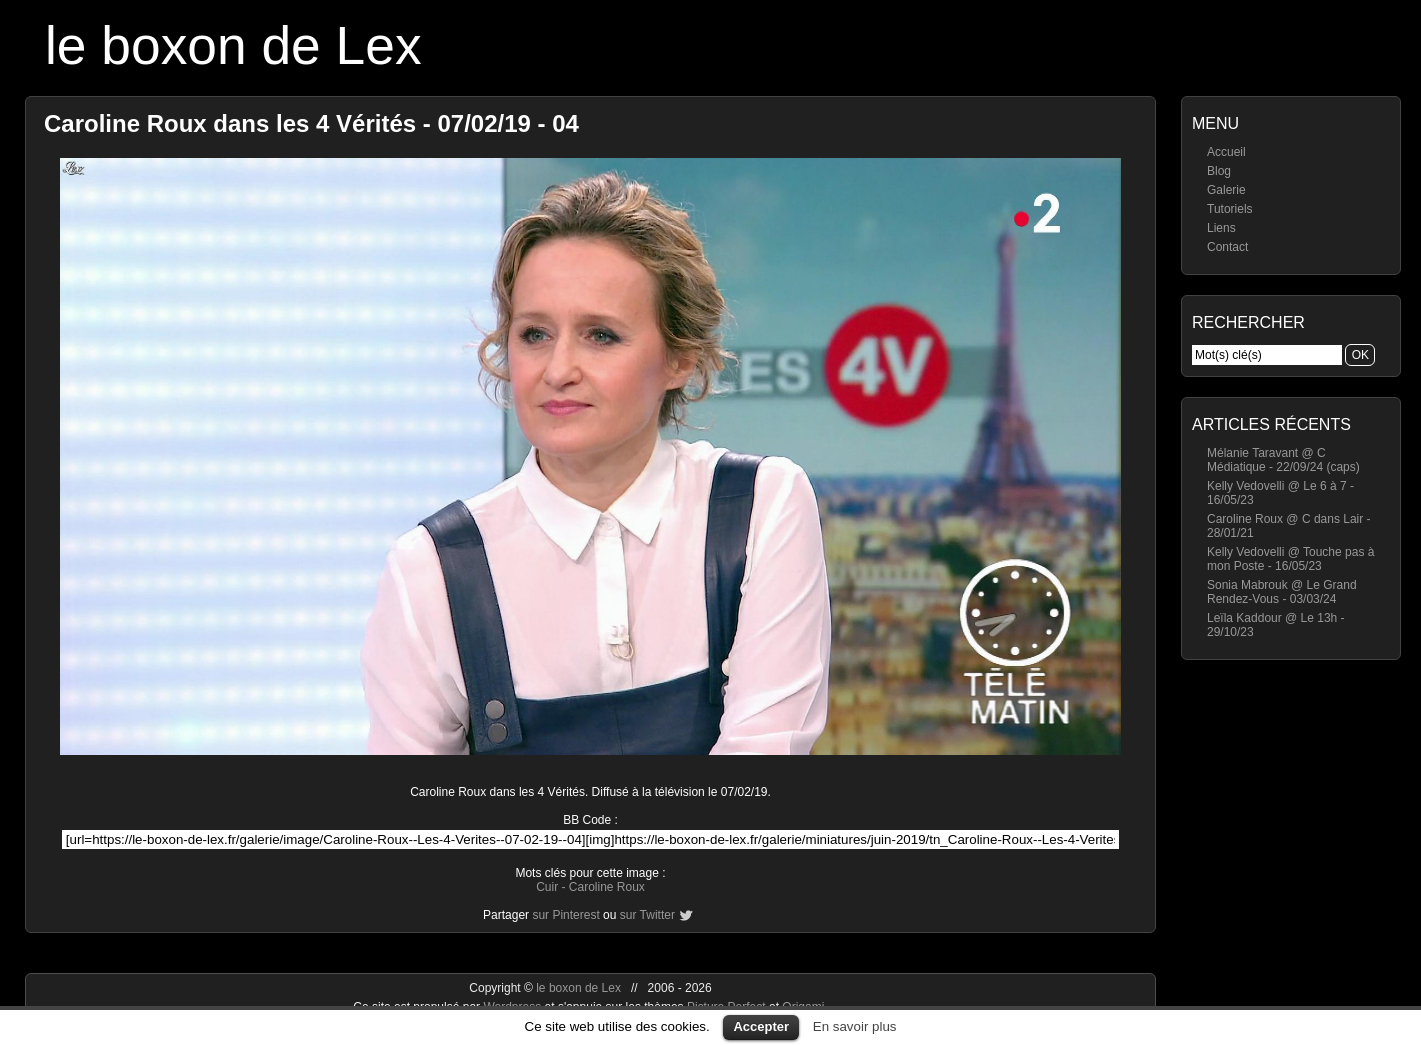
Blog (1219, 171)
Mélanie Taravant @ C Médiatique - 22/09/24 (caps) (1283, 460)
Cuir (547, 887)
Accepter (761, 1026)
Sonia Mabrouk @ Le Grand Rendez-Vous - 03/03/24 (1282, 592)
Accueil (1226, 152)
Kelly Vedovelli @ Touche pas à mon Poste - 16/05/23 (1290, 559)
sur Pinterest (565, 915)
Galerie (1226, 190)
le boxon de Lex (233, 45)
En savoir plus (855, 1026)
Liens (1221, 228)
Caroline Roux (607, 887)
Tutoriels (1230, 209)
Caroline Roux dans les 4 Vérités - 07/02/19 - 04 (311, 123)
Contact (1227, 247)
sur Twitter (647, 915)
